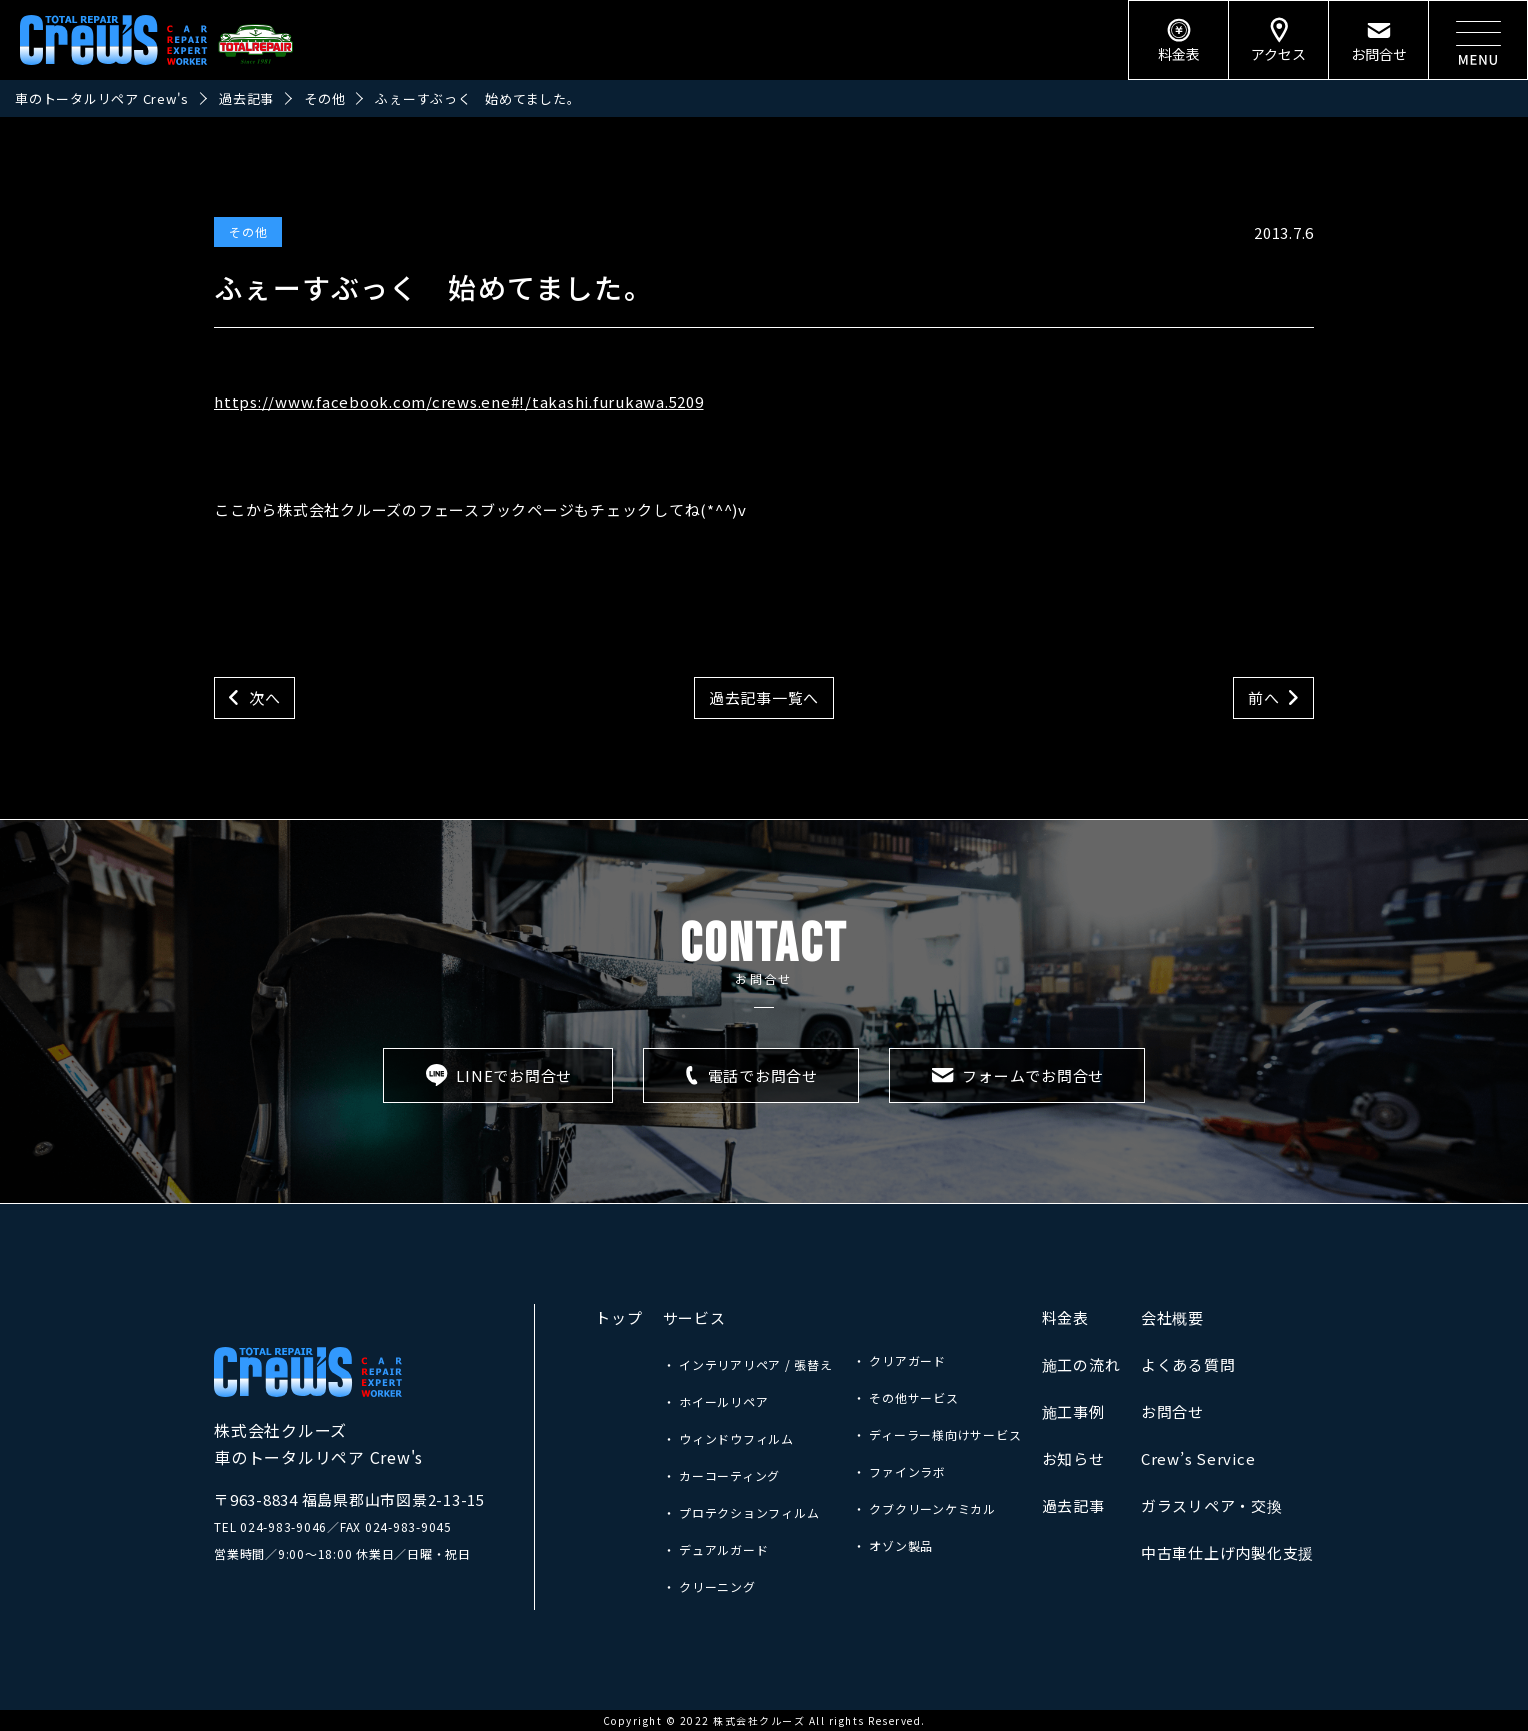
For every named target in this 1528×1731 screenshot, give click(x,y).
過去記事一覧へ (764, 697)
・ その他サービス (906, 1397)
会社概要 (1172, 1317)
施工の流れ (1081, 1364)
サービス (694, 1317)
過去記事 (1073, 1505)
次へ (265, 697)
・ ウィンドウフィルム (728, 1438)
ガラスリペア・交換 (1212, 1505)
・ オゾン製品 (893, 1545)
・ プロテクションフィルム (741, 1512)
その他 (248, 231)
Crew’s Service (1198, 1458)
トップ (618, 1317)
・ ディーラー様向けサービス (937, 1434)
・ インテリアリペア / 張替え (748, 1364)
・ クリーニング (709, 1586)
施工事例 (1073, 1411)
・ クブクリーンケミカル (924, 1508)
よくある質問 (1188, 1364)
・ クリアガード (899, 1360)
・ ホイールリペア (716, 1401)
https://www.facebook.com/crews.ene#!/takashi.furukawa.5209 (459, 401)
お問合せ (1172, 1411)
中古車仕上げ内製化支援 (1227, 1552)
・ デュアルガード (716, 1549)
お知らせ (1073, 1458)
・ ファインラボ (899, 1471)
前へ (1264, 697)
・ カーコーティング (722, 1475)
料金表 (1065, 1317)
